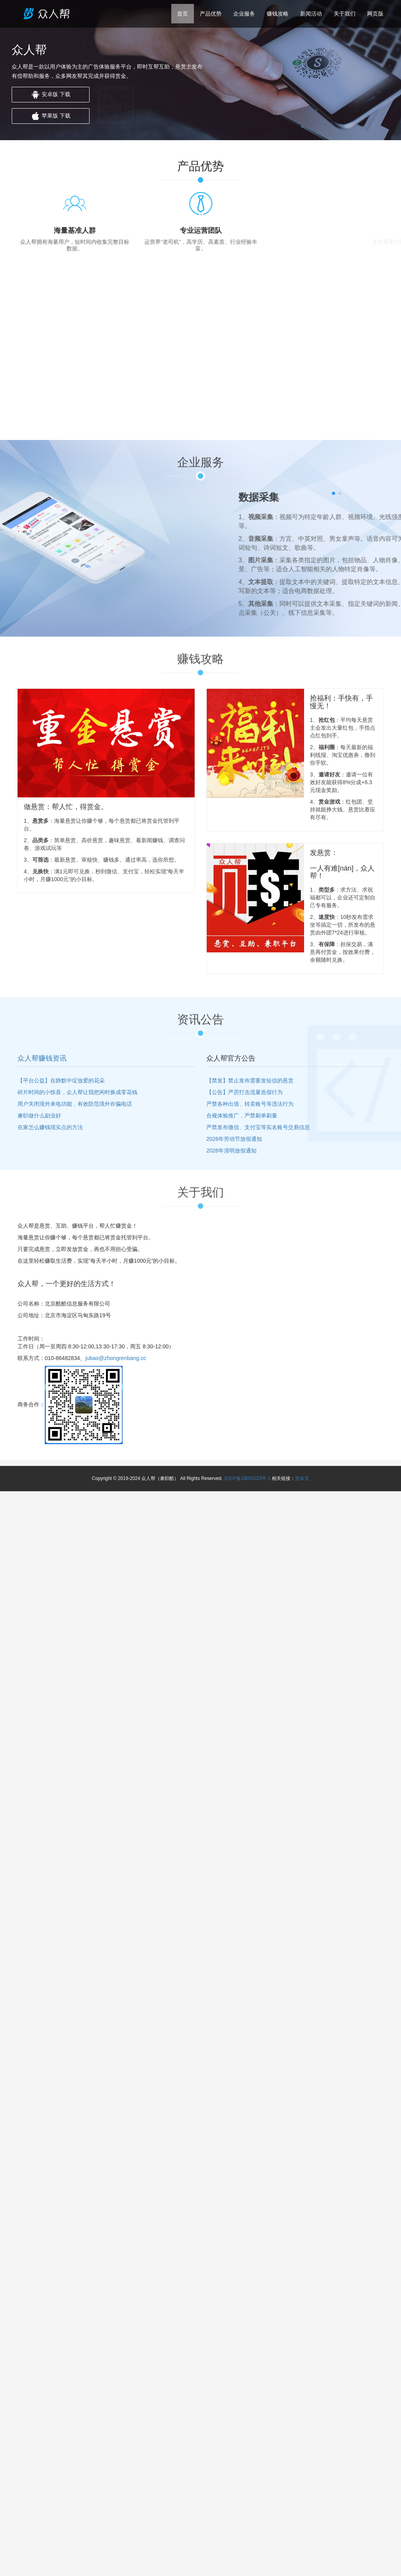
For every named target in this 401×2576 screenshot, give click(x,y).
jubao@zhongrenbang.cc (115, 1358)
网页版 (375, 14)
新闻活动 (311, 14)
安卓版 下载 (50, 94)
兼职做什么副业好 (39, 1115)
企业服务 (244, 14)
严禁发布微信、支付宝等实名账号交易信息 (258, 1127)
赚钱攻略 (277, 14)
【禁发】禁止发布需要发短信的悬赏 (250, 1080)
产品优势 (211, 14)
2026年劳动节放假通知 (234, 1139)
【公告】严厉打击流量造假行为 (244, 1092)
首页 (182, 14)
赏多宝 (302, 1478)
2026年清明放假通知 (231, 1150)
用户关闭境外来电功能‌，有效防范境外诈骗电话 (75, 1104)
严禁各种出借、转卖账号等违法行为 (250, 1104)
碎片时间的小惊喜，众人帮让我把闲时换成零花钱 (77, 1092)
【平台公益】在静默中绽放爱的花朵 (61, 1080)
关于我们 (344, 14)
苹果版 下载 (50, 116)
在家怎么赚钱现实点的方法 (50, 1127)
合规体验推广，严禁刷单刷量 (241, 1115)
